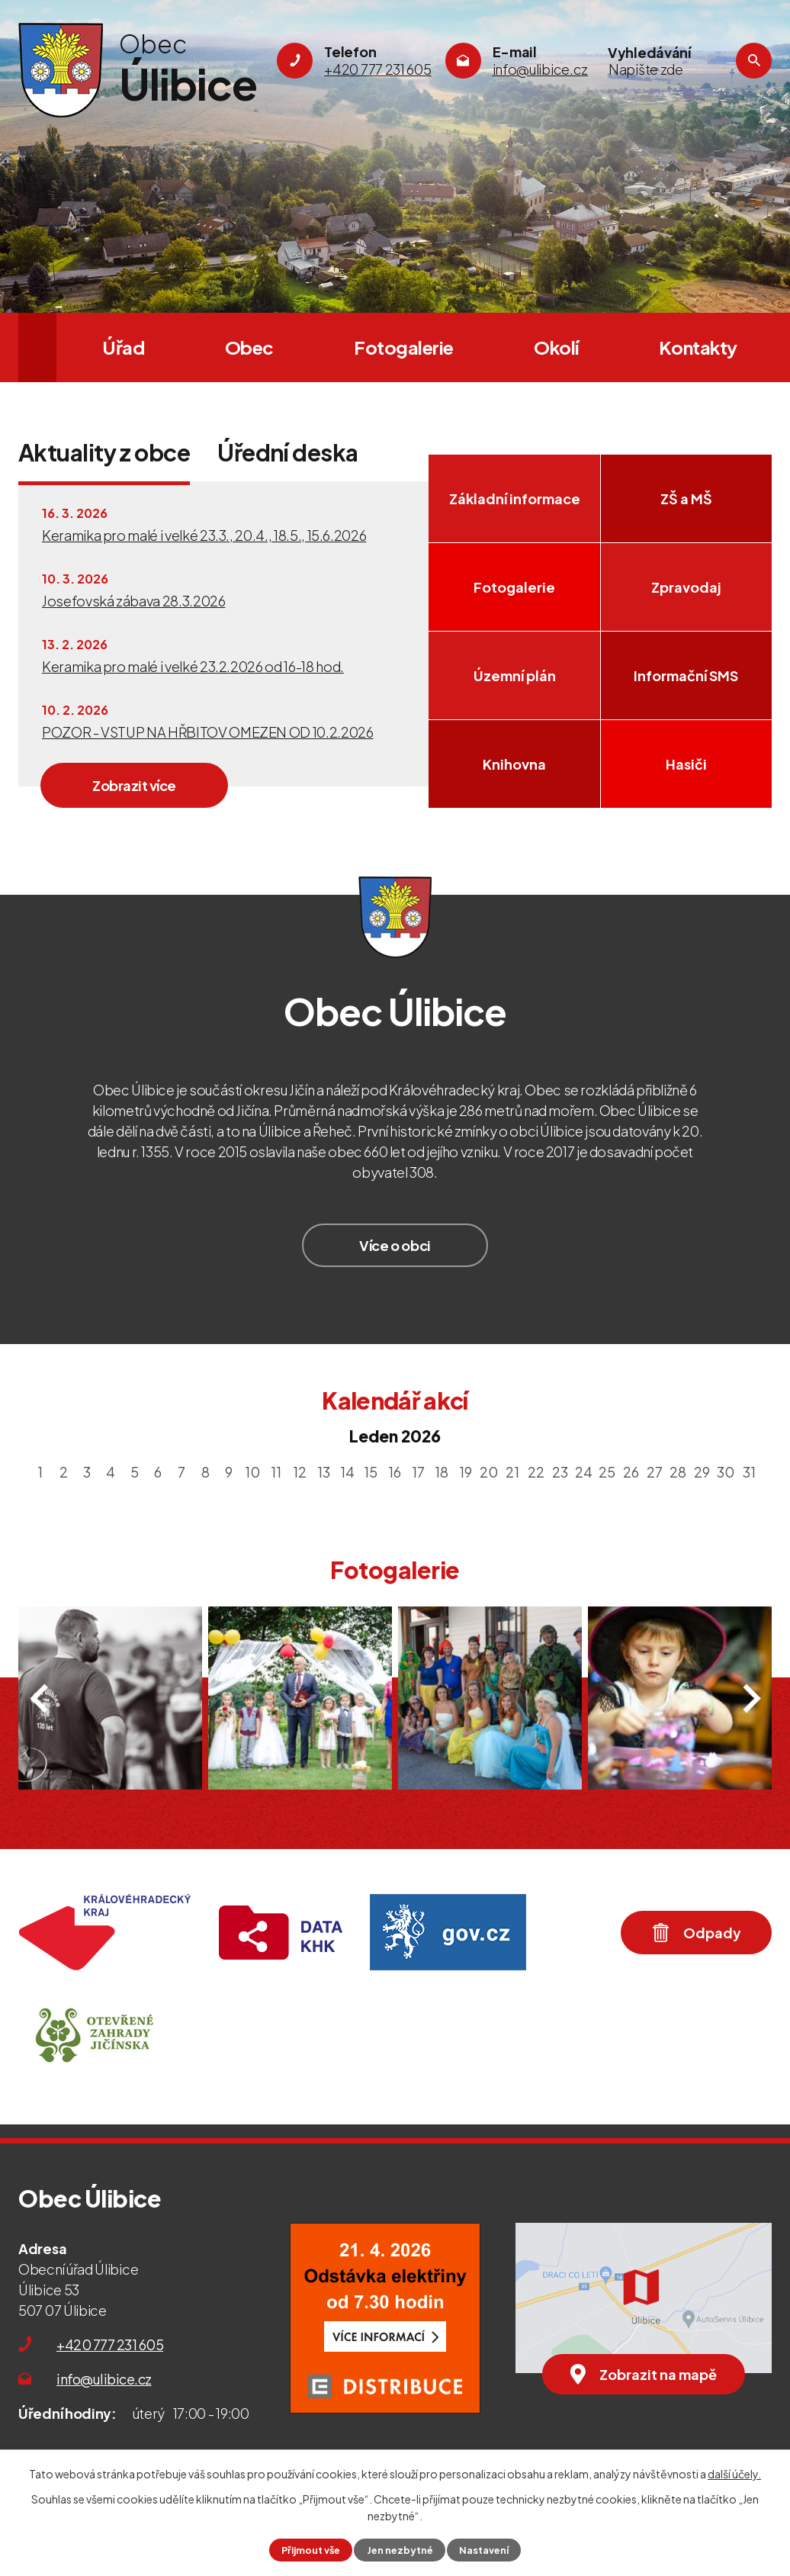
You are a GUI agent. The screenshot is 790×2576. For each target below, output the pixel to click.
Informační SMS (686, 675)
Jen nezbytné (400, 2550)
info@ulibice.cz (104, 2379)
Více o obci (395, 1245)
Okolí (556, 347)
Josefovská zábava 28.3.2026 (134, 600)
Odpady (696, 1932)
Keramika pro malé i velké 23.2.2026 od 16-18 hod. (193, 666)
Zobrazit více (134, 785)
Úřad (123, 347)
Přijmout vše (310, 2550)
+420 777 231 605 (109, 2344)
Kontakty (698, 347)
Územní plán (515, 675)
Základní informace (514, 498)
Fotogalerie (404, 347)
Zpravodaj (686, 587)
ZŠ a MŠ (686, 498)
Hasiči (686, 764)
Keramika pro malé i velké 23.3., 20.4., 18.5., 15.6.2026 (204, 535)
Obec (249, 347)
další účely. (734, 2474)
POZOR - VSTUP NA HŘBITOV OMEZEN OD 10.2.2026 (208, 732)
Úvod (37, 347)
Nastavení (484, 2550)
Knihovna (514, 764)
